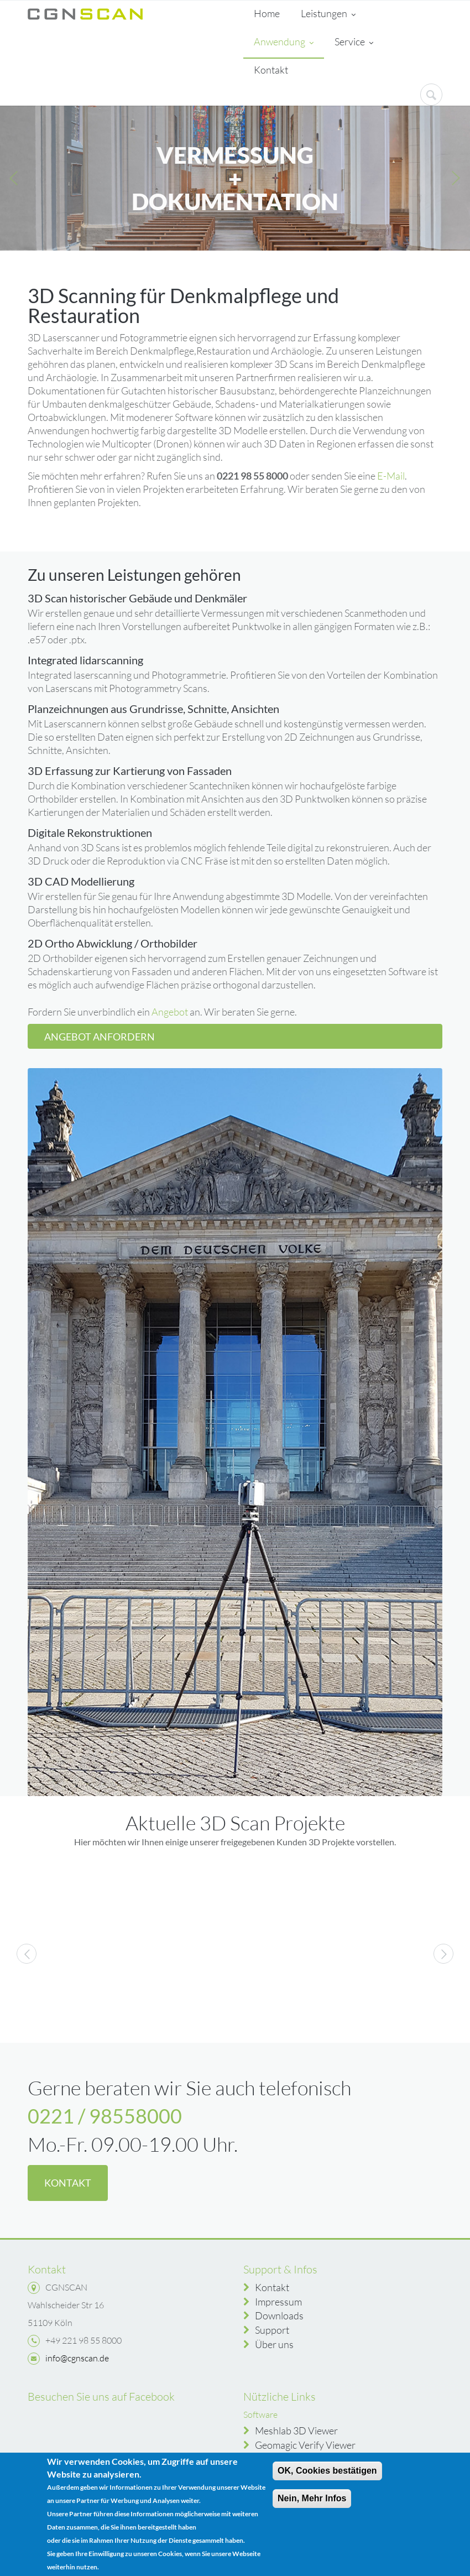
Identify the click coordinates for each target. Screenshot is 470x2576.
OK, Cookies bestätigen (327, 2470)
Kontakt (271, 70)
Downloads (279, 2315)
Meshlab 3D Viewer (296, 2430)
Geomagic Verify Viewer (305, 2445)
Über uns (274, 2344)
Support (272, 2330)
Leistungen (328, 14)
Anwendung (284, 42)
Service (354, 42)
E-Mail (391, 476)
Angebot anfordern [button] (99, 1037)
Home (267, 13)
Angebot (170, 1012)
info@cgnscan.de (77, 2358)
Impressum (278, 2302)
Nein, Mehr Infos (312, 2498)
